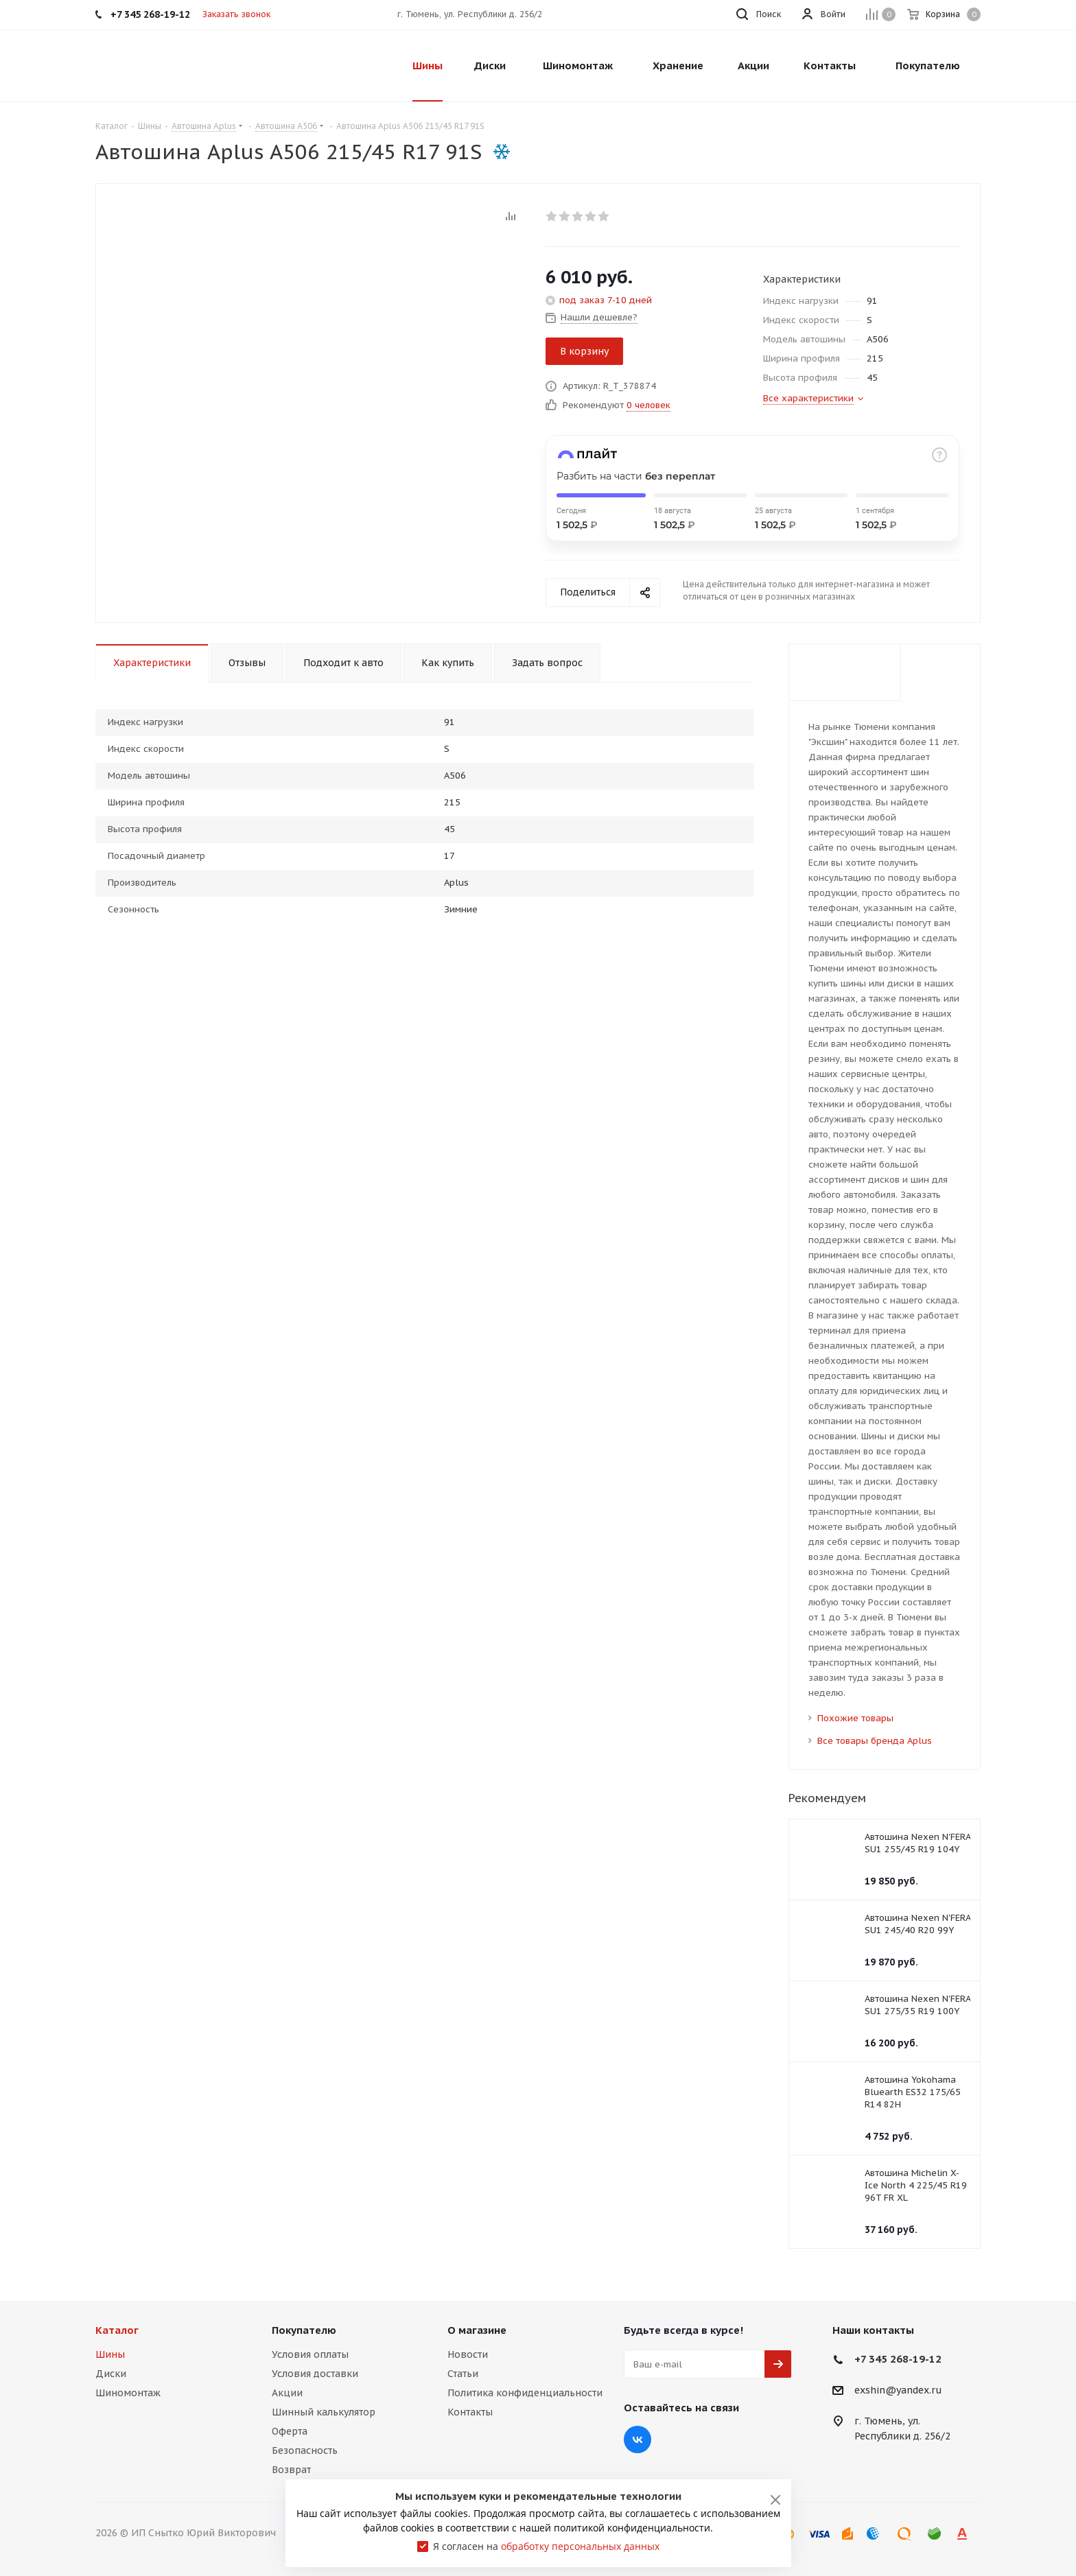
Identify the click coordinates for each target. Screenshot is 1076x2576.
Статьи (462, 2373)
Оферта (289, 2431)
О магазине (476, 2330)
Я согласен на (546, 2546)
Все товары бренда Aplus (874, 1741)
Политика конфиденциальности (525, 2393)
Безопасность (305, 2450)
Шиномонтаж (128, 2393)
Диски (110, 2373)
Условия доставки (315, 2373)
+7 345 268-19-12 (897, 2358)
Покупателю (304, 2330)
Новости (467, 2354)
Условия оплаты (310, 2354)
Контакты (470, 2412)
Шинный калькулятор (323, 2412)
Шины (110, 2354)
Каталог (117, 2330)
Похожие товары (855, 1718)
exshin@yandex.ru (898, 2391)
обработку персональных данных (580, 2546)
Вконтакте (637, 2439)
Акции (287, 2393)
